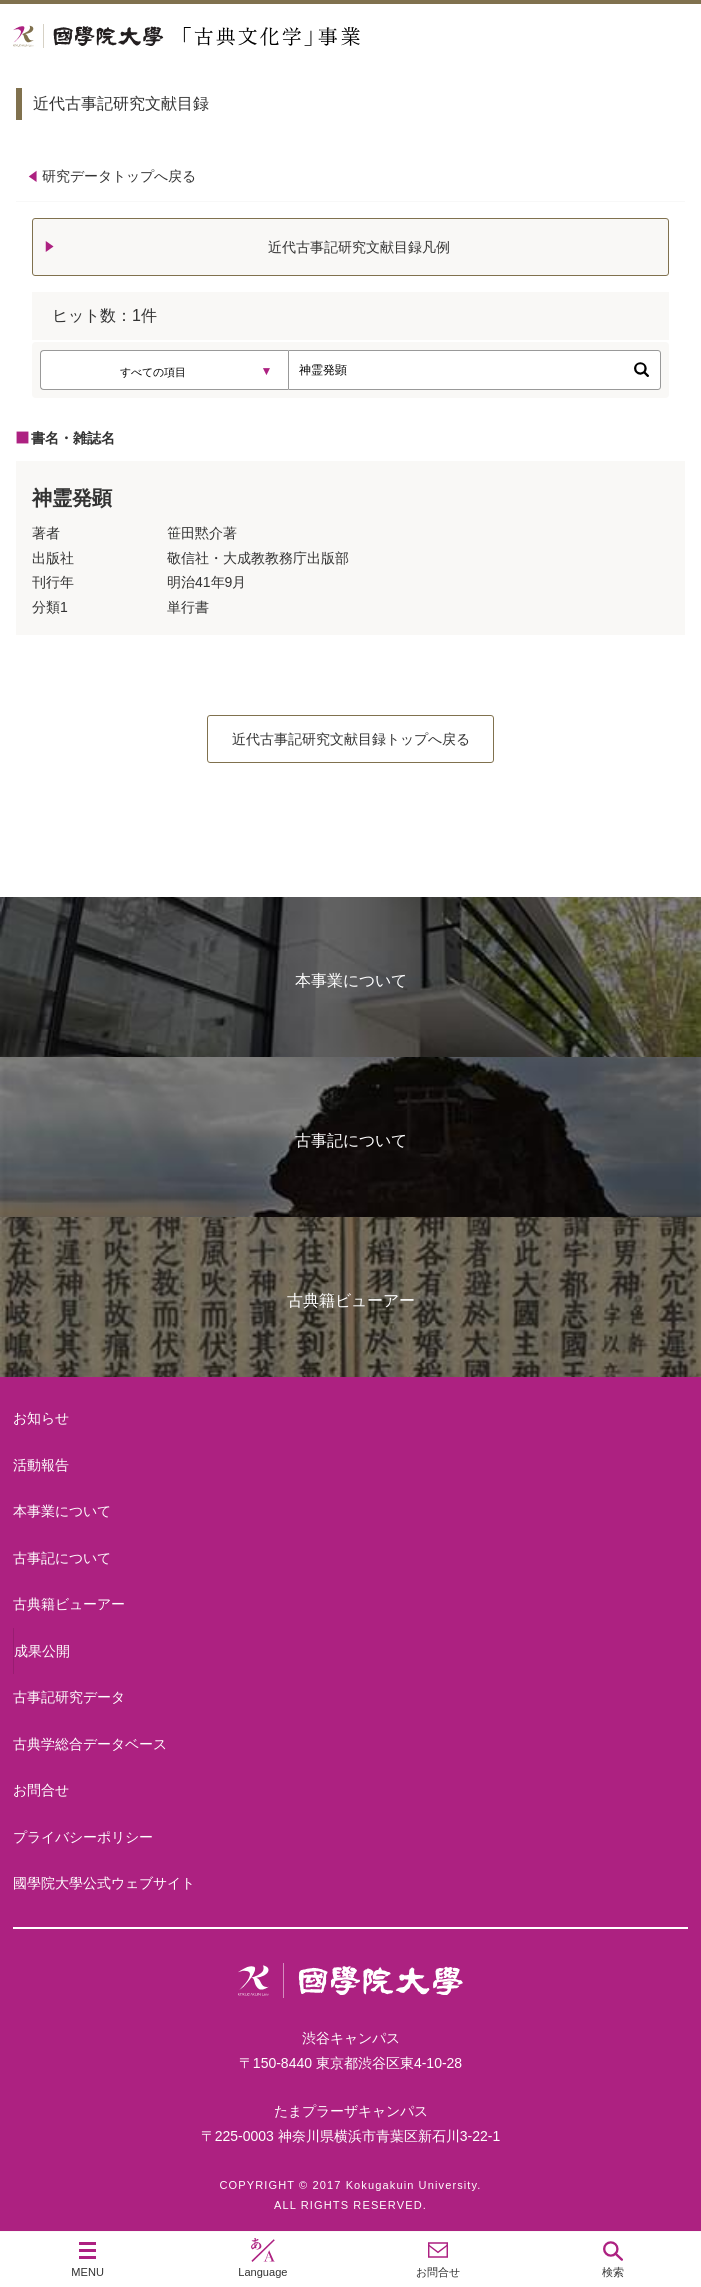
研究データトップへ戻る (119, 176)
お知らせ (41, 1418)
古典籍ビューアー (351, 1300)
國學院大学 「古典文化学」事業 (262, 36)
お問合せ (41, 1790)
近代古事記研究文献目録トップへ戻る (351, 739)
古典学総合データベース (90, 1744)
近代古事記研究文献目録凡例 (359, 247)
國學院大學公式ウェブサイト (104, 1883)
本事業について (351, 980)
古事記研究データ (69, 1697)
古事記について (351, 1140)
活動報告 (41, 1465)
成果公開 (42, 1651)
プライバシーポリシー (83, 1837)
